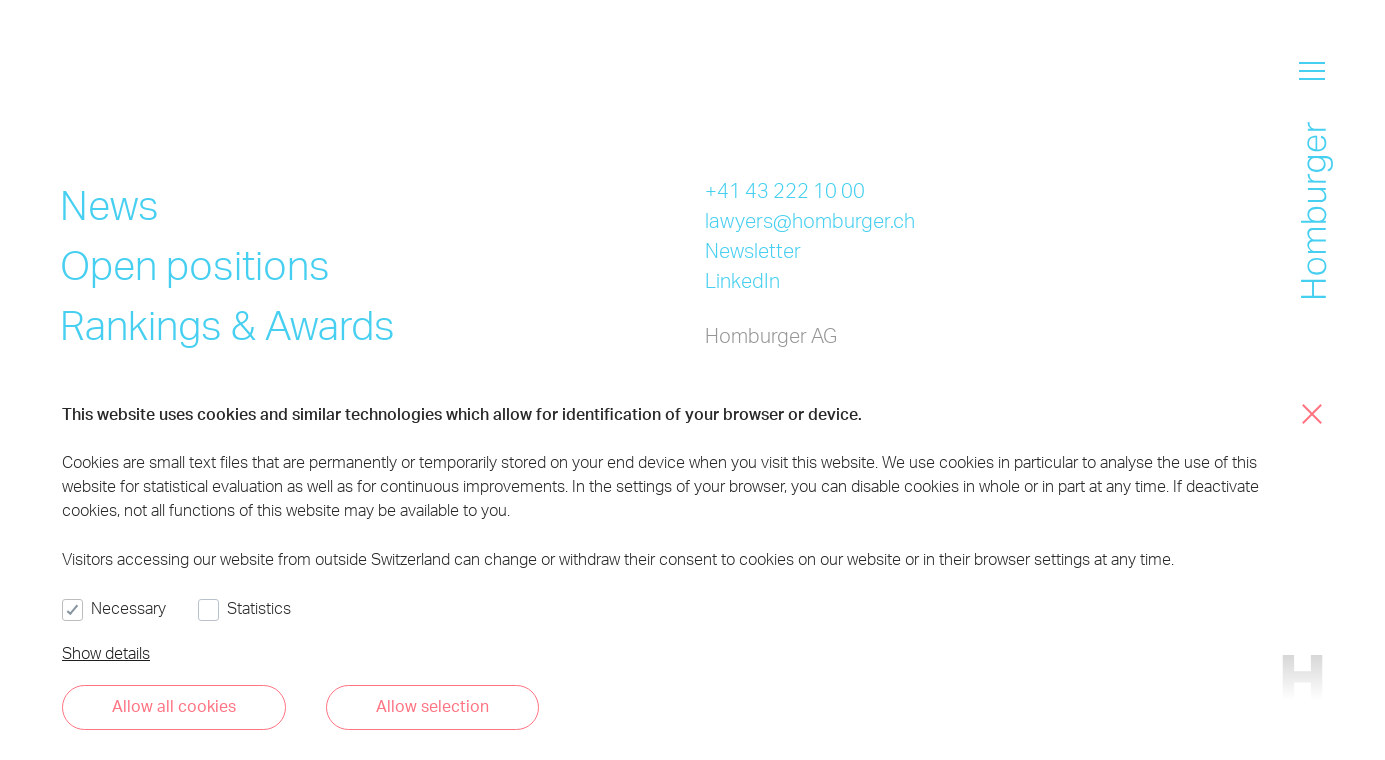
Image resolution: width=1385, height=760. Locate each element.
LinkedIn (742, 280)
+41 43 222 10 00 (785, 190)
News (109, 204)
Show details (106, 652)
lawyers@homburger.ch (810, 220)
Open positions (195, 264)
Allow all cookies (174, 705)
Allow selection (432, 705)
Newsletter (753, 250)
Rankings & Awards (227, 324)
